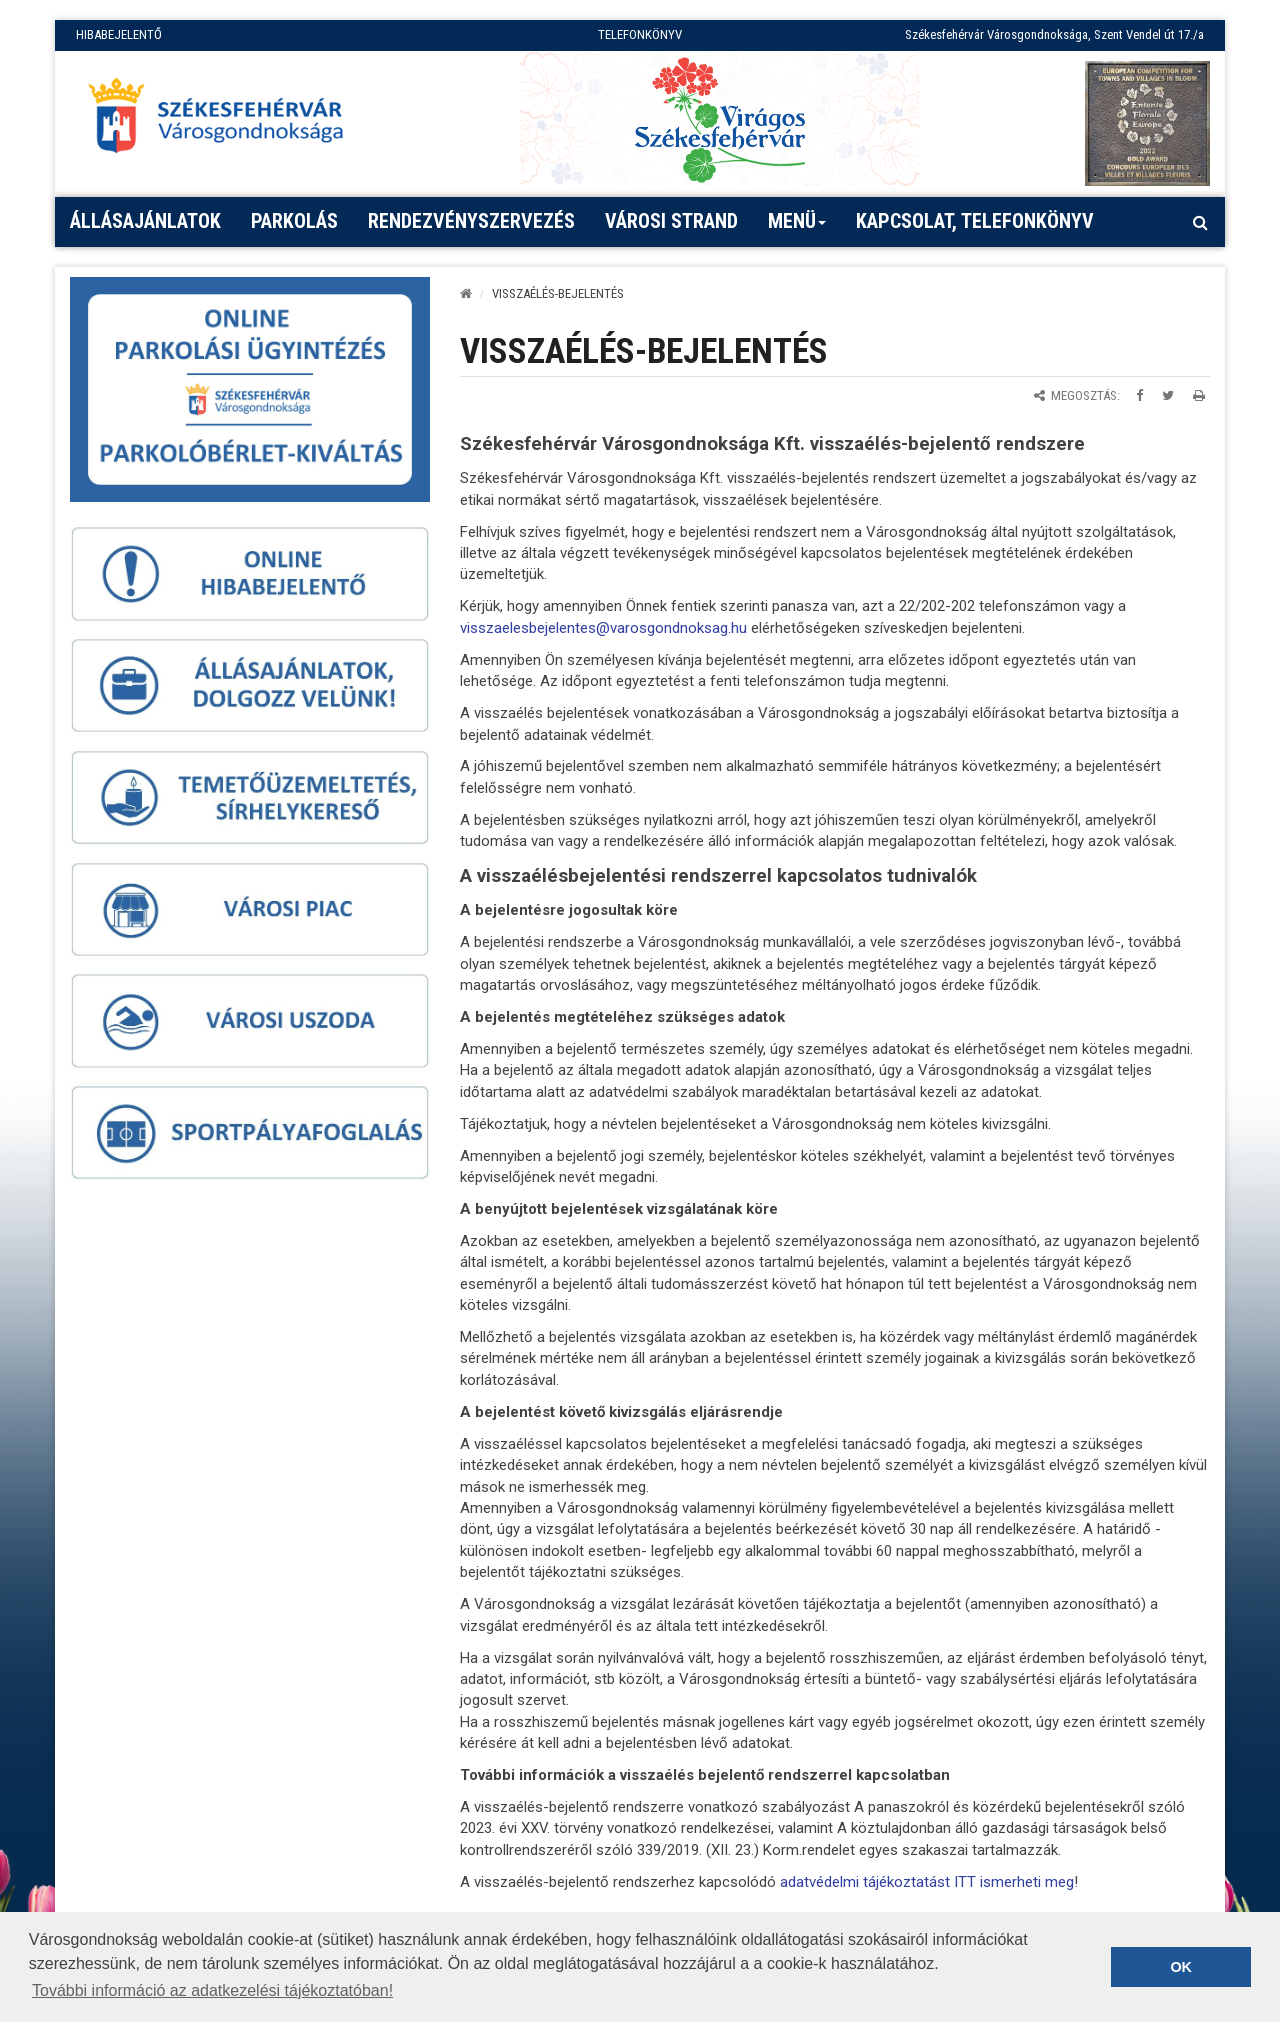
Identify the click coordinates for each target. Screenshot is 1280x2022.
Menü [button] (797, 228)
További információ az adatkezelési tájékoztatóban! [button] (212, 1990)
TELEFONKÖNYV (640, 34)
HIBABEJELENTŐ (119, 34)
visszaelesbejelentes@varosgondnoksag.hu (603, 628)
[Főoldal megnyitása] (225, 121)
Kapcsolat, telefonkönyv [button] (975, 221)
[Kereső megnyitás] (1200, 222)
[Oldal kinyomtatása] (1199, 395)
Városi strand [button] (671, 221)
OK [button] (1181, 1967)
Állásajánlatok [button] (145, 221)
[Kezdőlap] (466, 293)
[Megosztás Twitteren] (1168, 395)
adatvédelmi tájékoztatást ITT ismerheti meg (927, 1882)
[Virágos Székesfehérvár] (720, 118)
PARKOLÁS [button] (294, 221)
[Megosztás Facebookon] (1139, 395)
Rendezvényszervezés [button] (471, 221)
